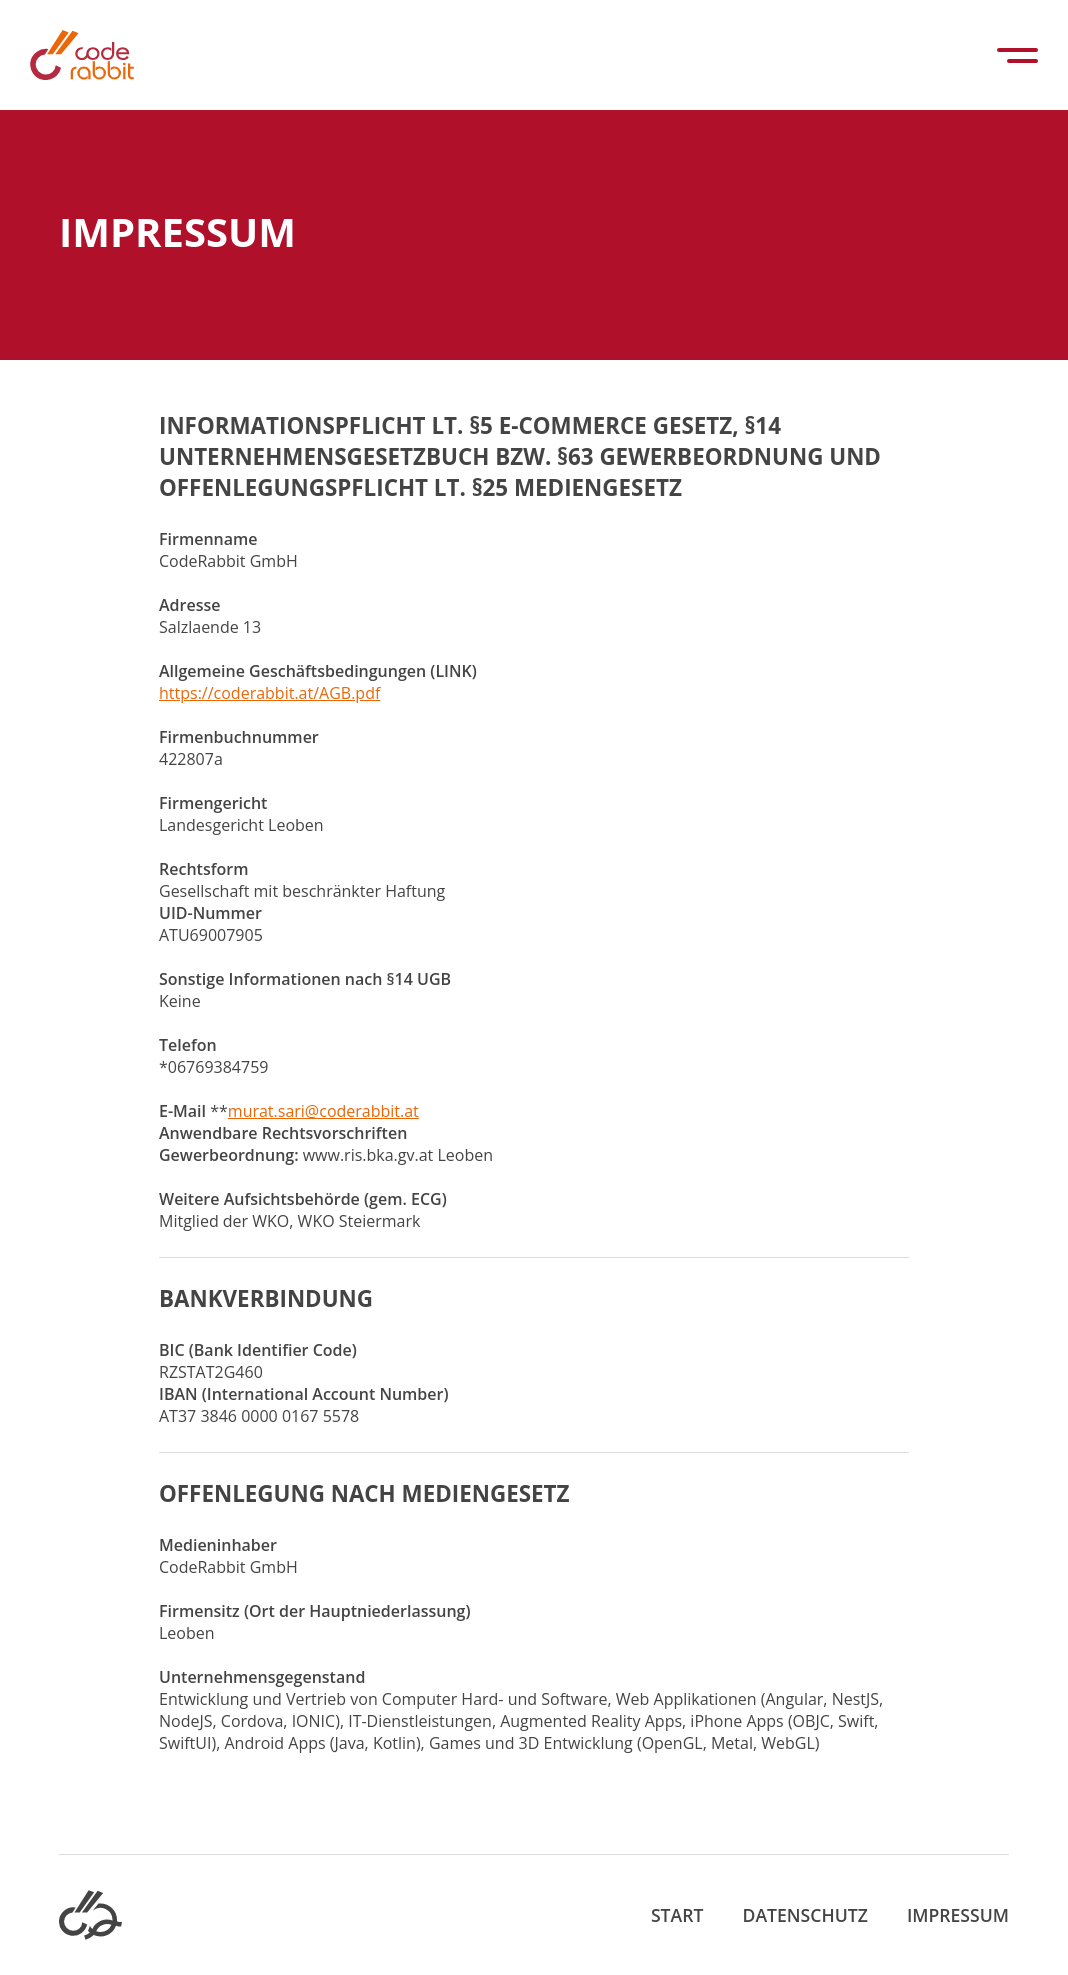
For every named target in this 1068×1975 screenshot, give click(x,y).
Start (677, 1915)
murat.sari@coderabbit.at (323, 1111)
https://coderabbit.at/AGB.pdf (269, 693)
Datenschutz (805, 1915)
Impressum (958, 1915)
